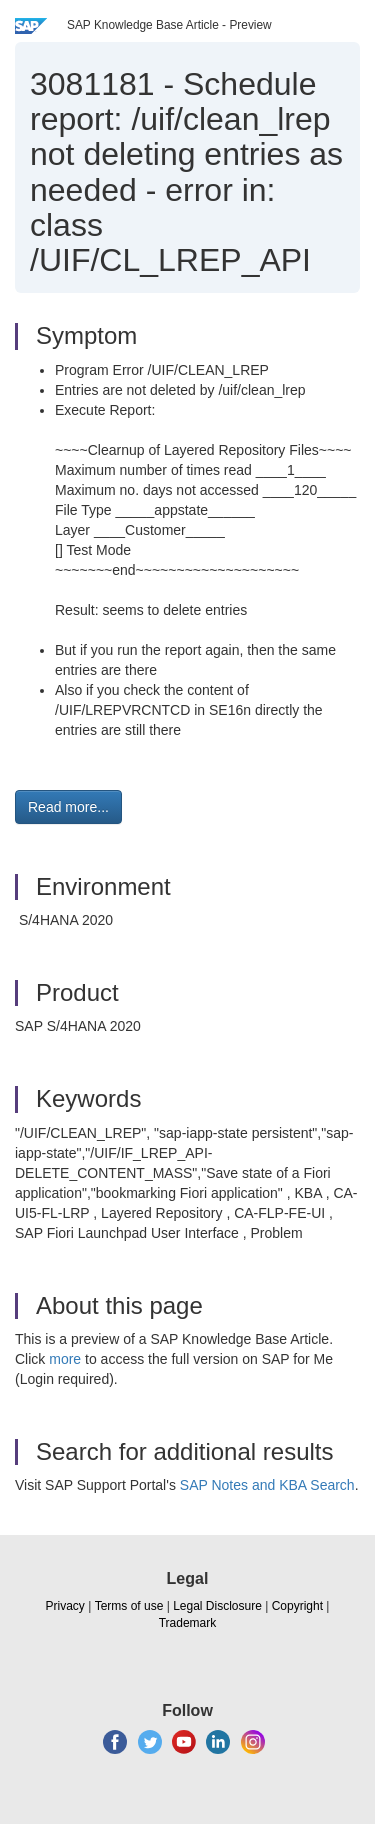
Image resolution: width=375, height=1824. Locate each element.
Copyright (297, 1606)
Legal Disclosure (217, 1606)
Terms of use (129, 1606)
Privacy (65, 1606)
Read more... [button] (68, 807)
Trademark (188, 1623)
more (65, 1359)
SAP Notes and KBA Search (267, 1485)
